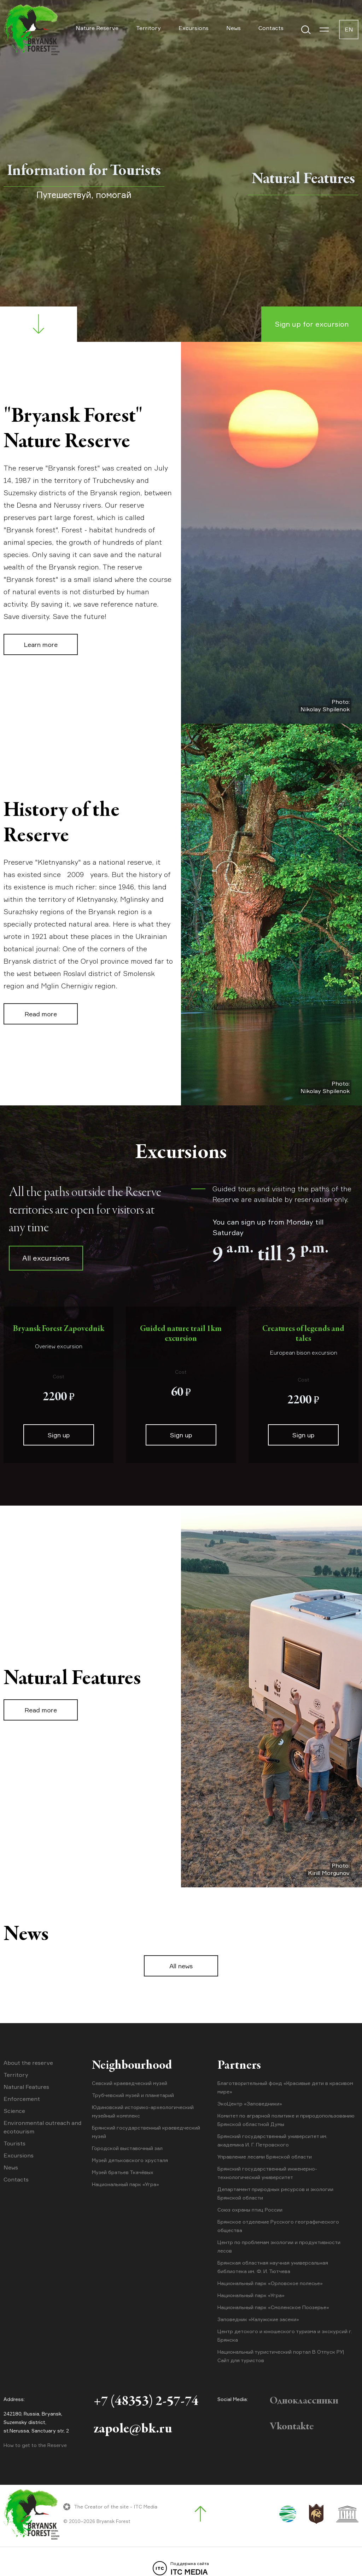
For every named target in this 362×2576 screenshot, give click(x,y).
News (233, 27)
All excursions (46, 1258)
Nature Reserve (97, 27)
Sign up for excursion (312, 324)
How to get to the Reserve (35, 2445)
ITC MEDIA (181, 2568)
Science (14, 2110)
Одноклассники (304, 2401)
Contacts (271, 27)
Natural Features (26, 2086)
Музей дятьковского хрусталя (130, 2160)
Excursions (194, 27)
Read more (40, 1014)
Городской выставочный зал (127, 2148)
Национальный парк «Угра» (125, 2184)
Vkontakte (292, 2427)
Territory (148, 27)
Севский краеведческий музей (129, 2083)
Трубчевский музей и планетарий (133, 2095)
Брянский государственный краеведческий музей (146, 2132)
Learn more (41, 644)
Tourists (14, 2143)
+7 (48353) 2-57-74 (145, 2402)
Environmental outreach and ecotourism (42, 2127)
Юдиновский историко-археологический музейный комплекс (143, 2111)
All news (181, 1966)
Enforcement (22, 2098)
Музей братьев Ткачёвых (122, 2172)
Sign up (59, 1435)
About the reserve (28, 2062)
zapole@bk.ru (132, 2430)
